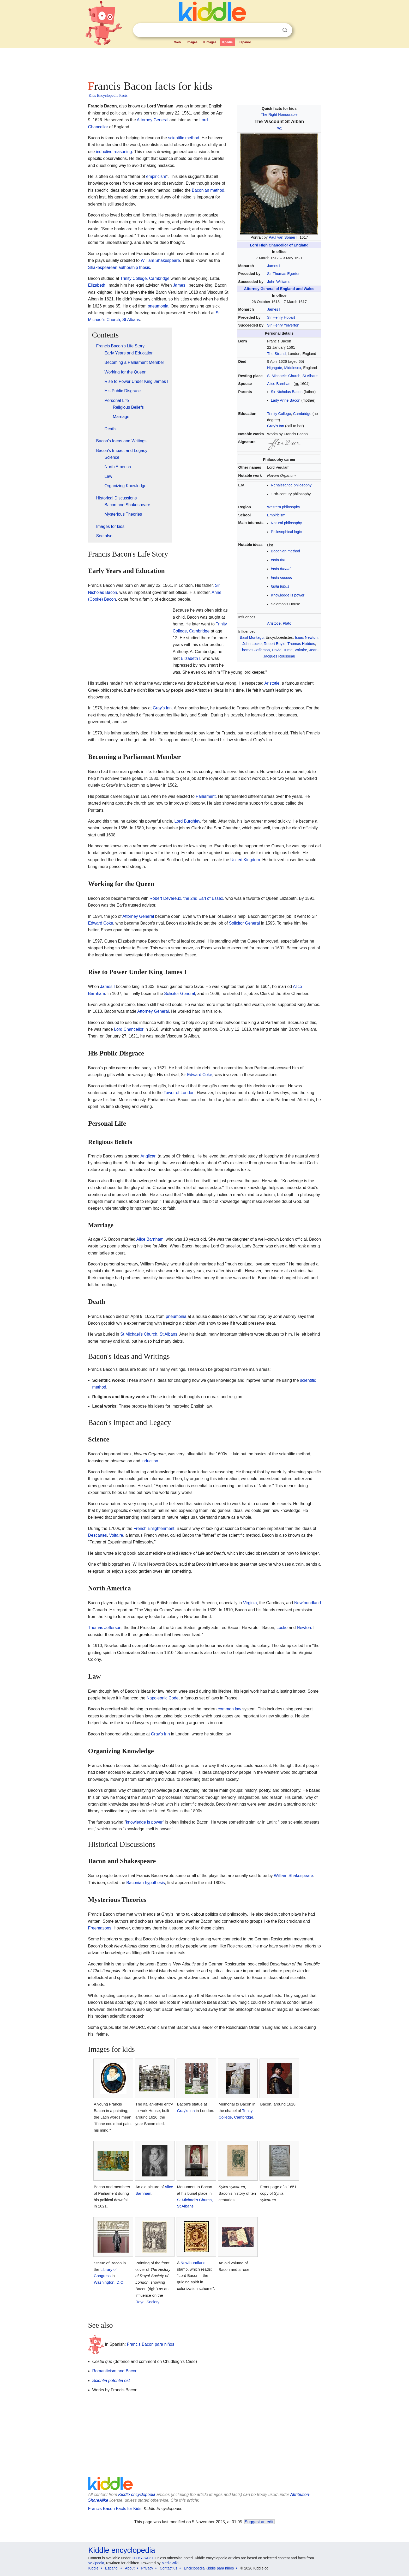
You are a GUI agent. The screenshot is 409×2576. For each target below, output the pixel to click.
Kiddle (93, 2568)
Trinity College (279, 414)
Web (177, 42)
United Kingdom (245, 860)
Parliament (205, 796)
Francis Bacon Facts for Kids (115, 2508)
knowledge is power (144, 1822)
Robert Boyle (274, 644)
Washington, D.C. (109, 2282)
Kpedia (227, 42)
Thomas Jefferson (255, 650)
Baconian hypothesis (145, 1882)
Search (285, 30)
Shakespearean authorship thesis (119, 267)
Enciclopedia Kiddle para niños (209, 2568)
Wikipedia (96, 2563)
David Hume (282, 650)
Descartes (97, 1535)
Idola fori (278, 560)
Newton (304, 1627)
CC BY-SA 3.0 (142, 2558)
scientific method (183, 138)
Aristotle (274, 623)
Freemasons (99, 1928)
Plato (287, 623)
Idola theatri (280, 569)
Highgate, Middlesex (284, 368)
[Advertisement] (204, 62)
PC (279, 128)
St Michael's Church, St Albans (292, 376)
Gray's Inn (275, 426)
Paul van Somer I (283, 237)
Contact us (168, 2568)
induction (149, 1461)
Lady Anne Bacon (285, 400)
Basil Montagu (251, 637)
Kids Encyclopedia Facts (108, 95)
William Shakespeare (160, 260)
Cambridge (302, 414)
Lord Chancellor (128, 1029)
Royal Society (147, 2302)
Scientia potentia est (111, 2380)
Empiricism (276, 515)
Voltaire (300, 650)
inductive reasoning (114, 151)
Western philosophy (283, 507)
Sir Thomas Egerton (283, 274)
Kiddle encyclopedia (136, 2494)
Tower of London (179, 1092)
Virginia (250, 1603)
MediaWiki (170, 2563)
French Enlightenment (154, 1528)
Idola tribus (280, 586)
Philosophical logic (286, 532)
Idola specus (281, 578)
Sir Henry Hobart (281, 317)
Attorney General (152, 120)
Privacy (147, 2568)
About (130, 2568)
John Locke (252, 644)
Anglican (149, 1156)
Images (192, 42)
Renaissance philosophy (291, 485)
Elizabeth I (98, 285)
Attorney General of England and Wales (279, 289)
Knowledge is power (287, 595)
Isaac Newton (306, 637)
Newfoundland (307, 1603)
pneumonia (158, 306)
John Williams (278, 282)
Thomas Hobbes (301, 644)
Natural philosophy (286, 523)
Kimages (209, 42)
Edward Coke (100, 923)
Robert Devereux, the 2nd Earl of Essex (186, 898)
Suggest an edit (259, 2522)
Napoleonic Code (163, 1698)
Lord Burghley (187, 821)
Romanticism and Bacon (114, 2371)
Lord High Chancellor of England (279, 245)
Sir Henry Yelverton (283, 325)
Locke (282, 1627)
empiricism (156, 176)
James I (273, 266)
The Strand (276, 354)
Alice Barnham (279, 384)
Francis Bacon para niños (150, 2344)
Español (244, 42)
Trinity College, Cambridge (145, 278)
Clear (274, 30)
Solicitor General (244, 923)
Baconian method (285, 551)
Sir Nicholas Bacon (287, 392)
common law (229, 1709)
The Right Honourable (279, 114)
